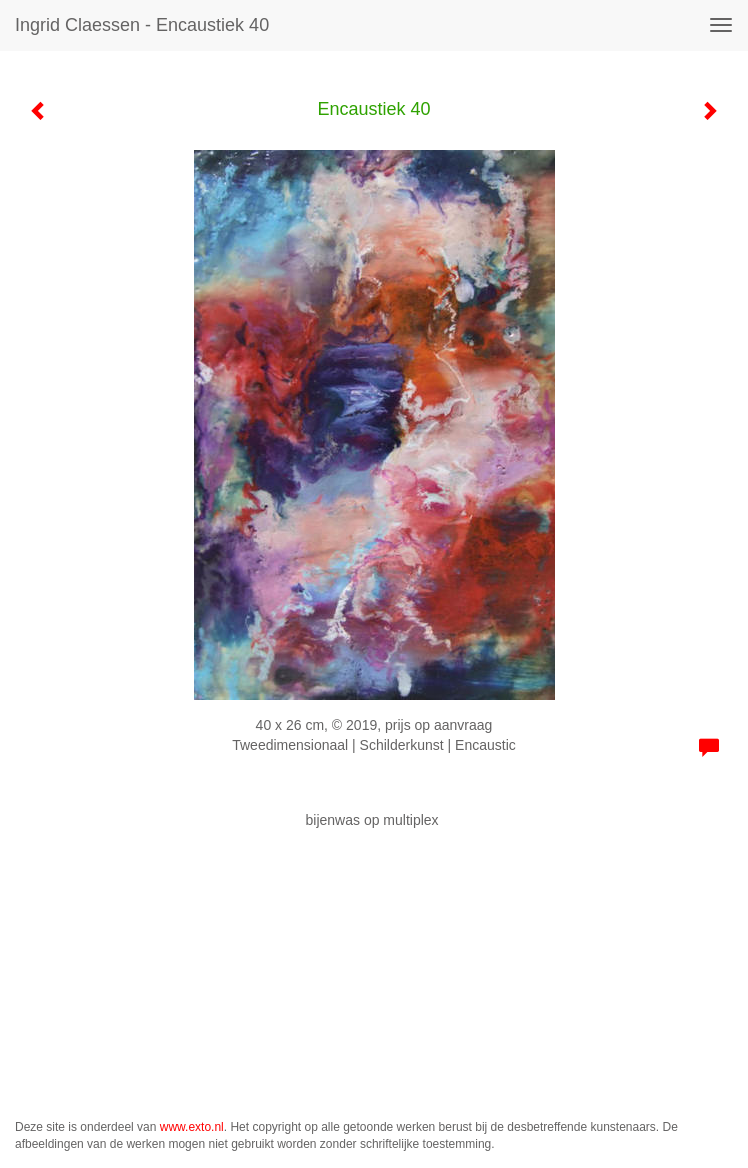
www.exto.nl (192, 1127)
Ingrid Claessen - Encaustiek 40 (142, 25)
